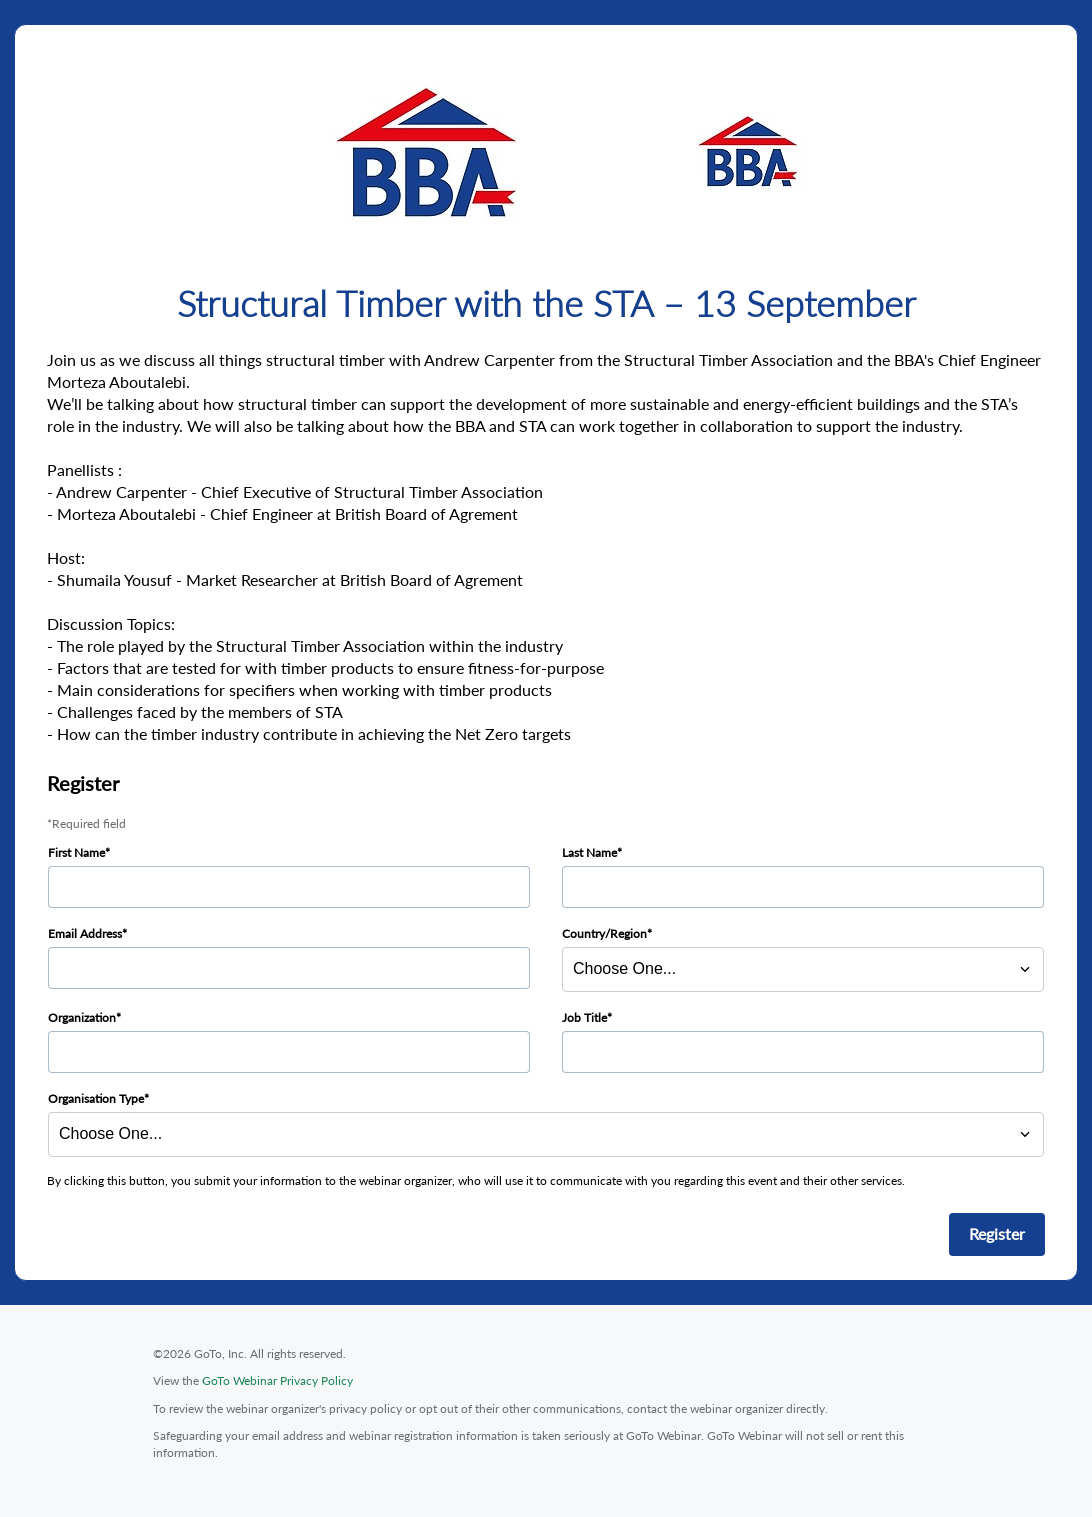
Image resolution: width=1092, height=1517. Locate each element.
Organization (82, 1017)
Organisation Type (96, 1098)
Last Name (589, 852)
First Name (76, 852)
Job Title (584, 1017)
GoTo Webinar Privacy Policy (277, 1380)
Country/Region (604, 933)
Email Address (85, 933)
